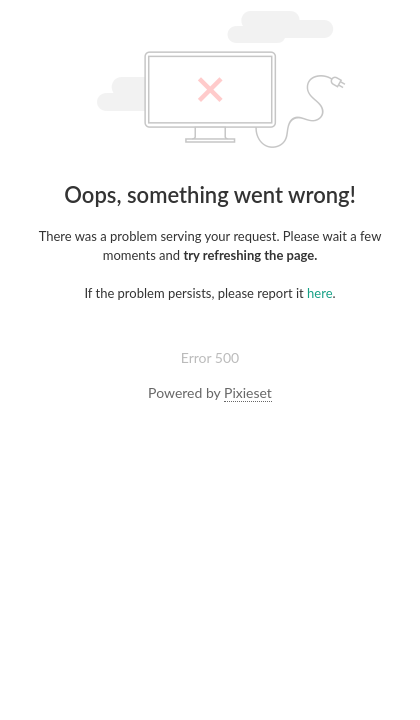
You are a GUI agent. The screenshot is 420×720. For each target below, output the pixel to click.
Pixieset (248, 392)
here (319, 293)
